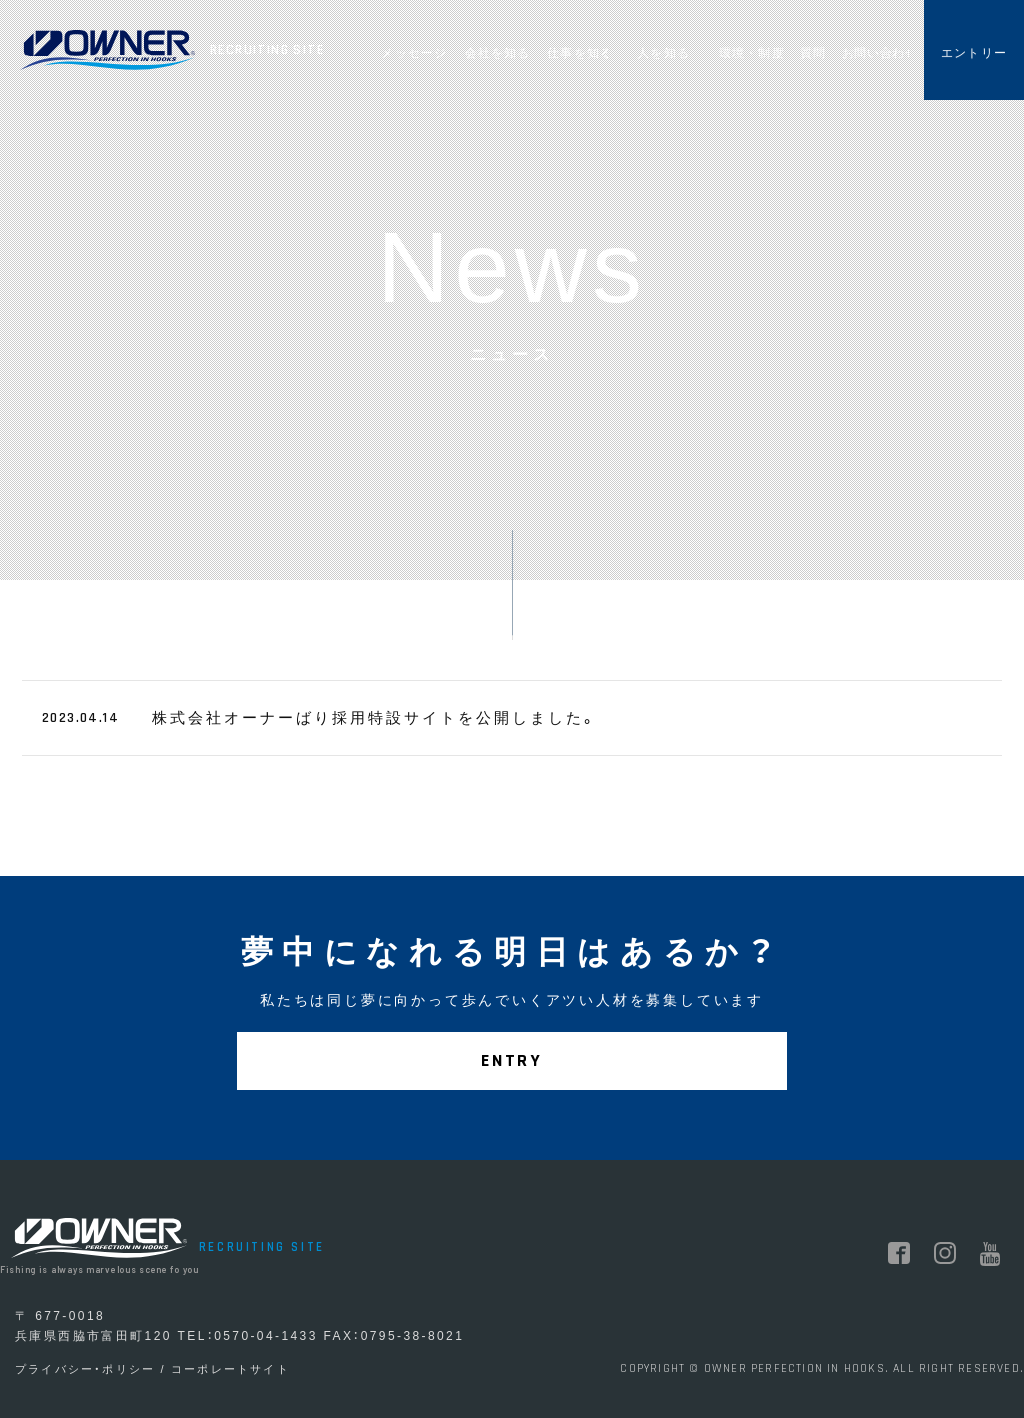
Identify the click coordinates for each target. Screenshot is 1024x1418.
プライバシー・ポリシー (85, 1369)
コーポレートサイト (230, 1369)
